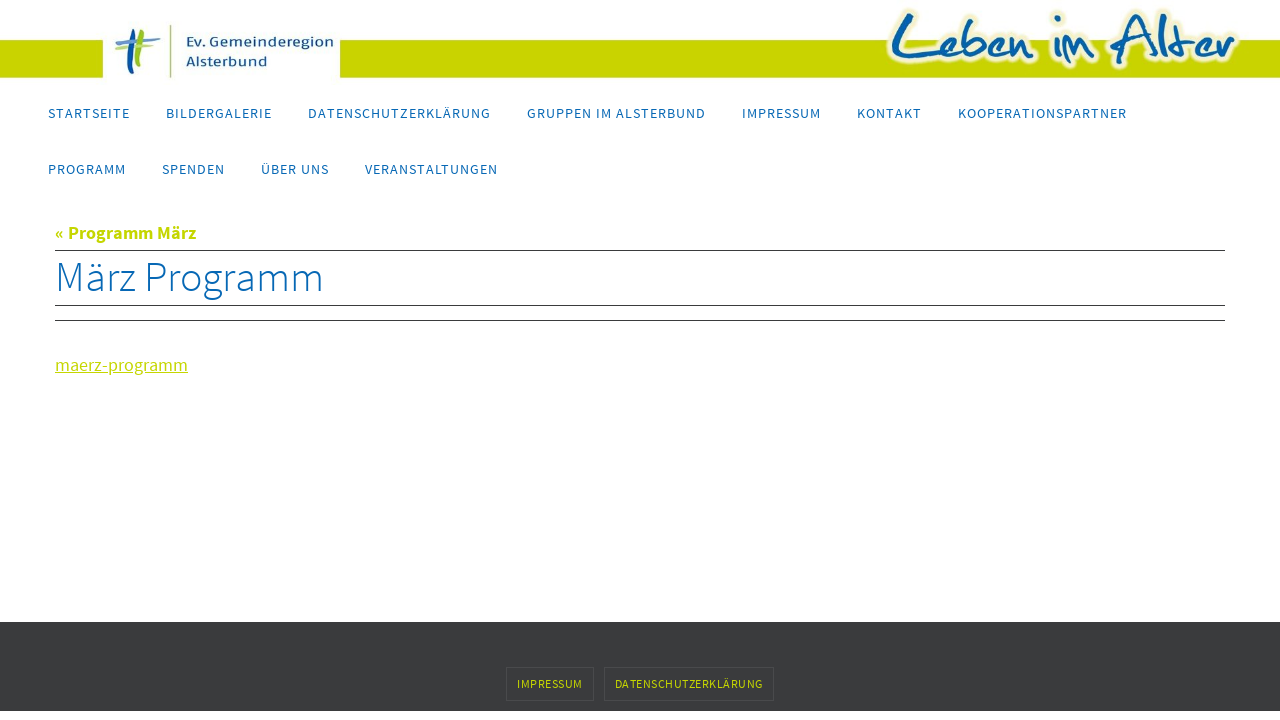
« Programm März (125, 232)
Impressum (550, 683)
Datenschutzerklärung (689, 683)
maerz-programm (121, 364)
